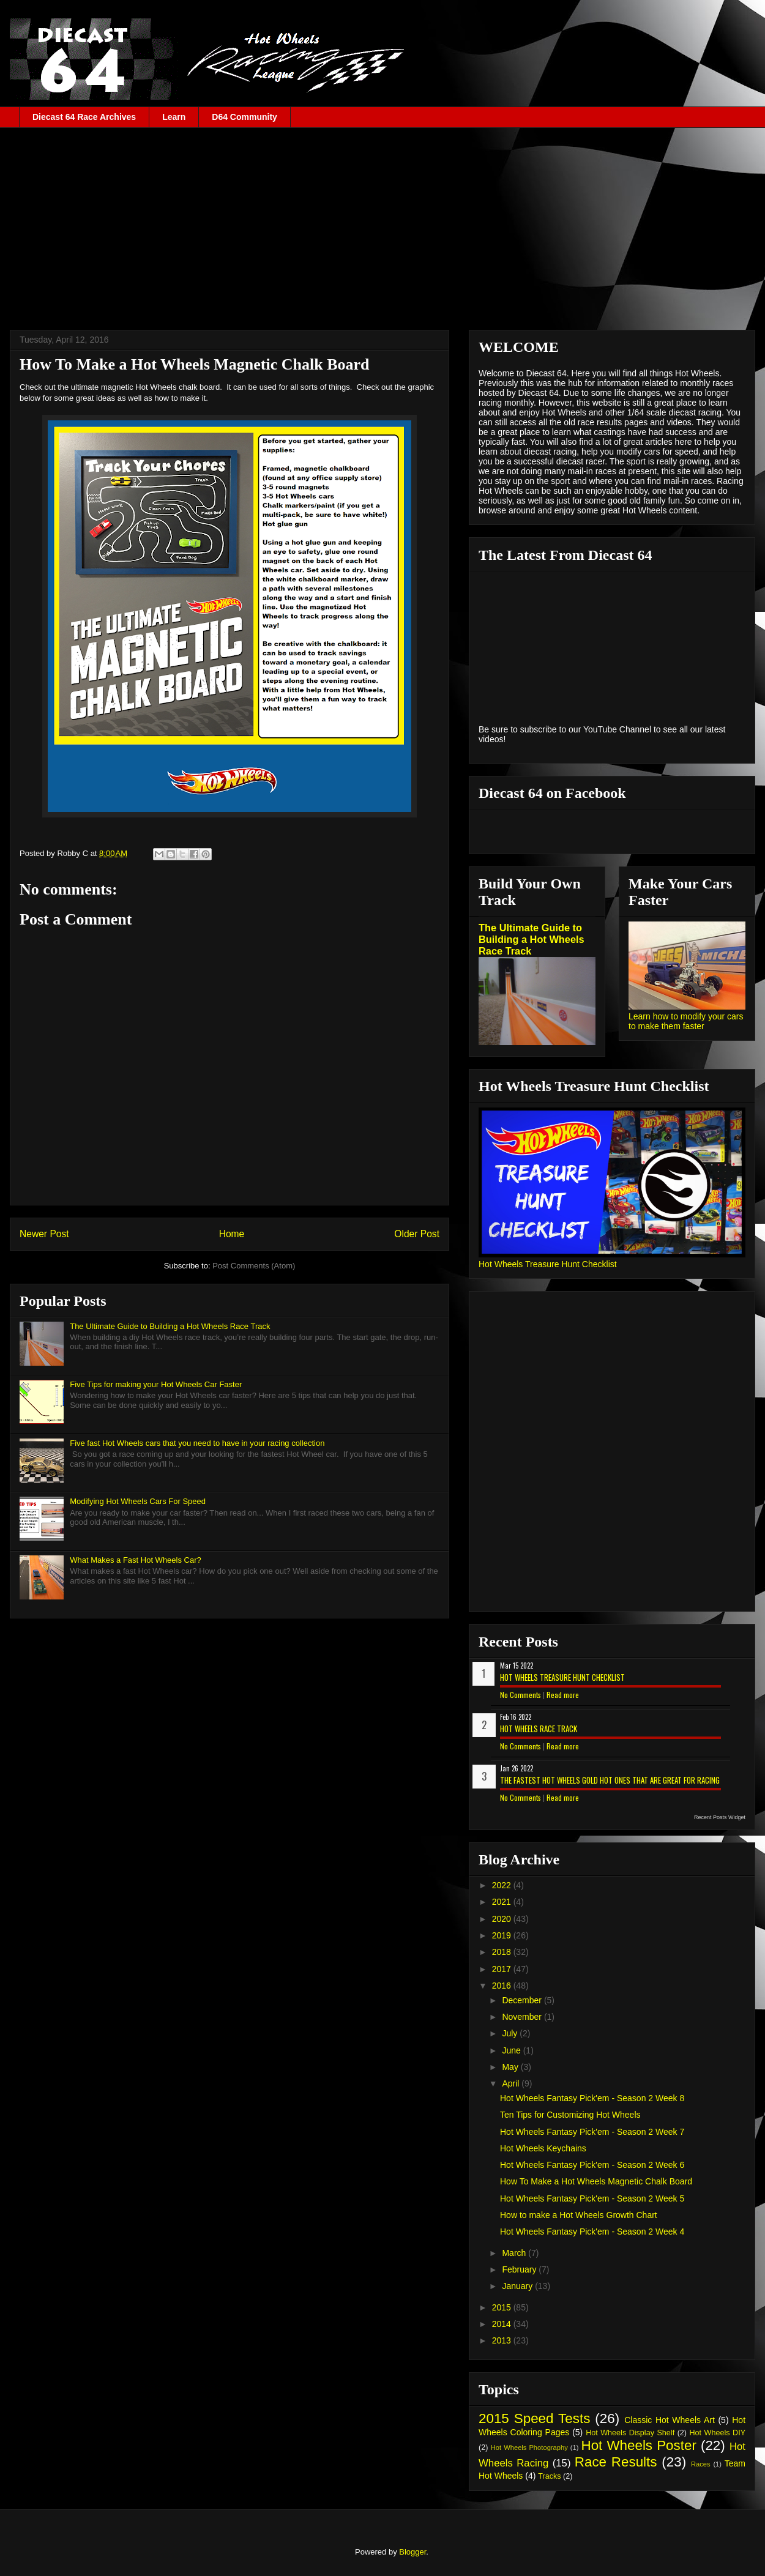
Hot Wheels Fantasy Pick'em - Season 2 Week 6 (592, 2165)
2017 (502, 1969)
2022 (502, 1885)
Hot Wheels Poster (638, 2445)
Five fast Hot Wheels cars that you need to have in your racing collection (197, 1443)
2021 (502, 1902)
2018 (502, 1952)
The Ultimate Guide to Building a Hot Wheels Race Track (170, 1326)
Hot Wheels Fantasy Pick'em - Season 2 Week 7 (592, 2132)
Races (701, 2464)
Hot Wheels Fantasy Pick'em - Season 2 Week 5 (592, 2198)
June (512, 2050)
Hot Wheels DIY (718, 2433)
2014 (502, 2324)
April (511, 2083)
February (520, 2269)
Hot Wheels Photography (529, 2447)
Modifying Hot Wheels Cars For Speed (138, 1501)
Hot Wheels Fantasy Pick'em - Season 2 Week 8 (592, 2098)
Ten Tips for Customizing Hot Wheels (570, 2115)
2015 (502, 2307)
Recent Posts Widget (719, 1817)
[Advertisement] (382, 219)
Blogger (412, 2551)
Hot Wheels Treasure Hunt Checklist (548, 1264)
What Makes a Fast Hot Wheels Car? (135, 1560)
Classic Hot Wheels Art (669, 2420)
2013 (502, 2340)
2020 (502, 1919)
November (522, 2017)
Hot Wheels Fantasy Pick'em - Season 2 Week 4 (592, 2231)
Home (232, 1234)
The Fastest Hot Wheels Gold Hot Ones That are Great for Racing (610, 1780)
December (522, 2000)
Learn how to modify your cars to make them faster (686, 1021)
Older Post (416, 1234)
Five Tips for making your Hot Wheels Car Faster (156, 1384)
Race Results (616, 2462)
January (518, 2286)
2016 (502, 1985)
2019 (502, 1935)
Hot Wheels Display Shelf (630, 2433)
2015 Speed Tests (534, 2418)
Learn (173, 117)
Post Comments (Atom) (253, 1265)
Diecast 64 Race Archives (84, 117)
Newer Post (44, 1234)
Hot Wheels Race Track (538, 1728)
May (511, 2067)
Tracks (549, 2476)
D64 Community (244, 117)
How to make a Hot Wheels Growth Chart (578, 2215)
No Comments (520, 1694)
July (511, 2033)
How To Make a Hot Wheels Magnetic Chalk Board (596, 2181)
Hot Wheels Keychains (543, 2148)
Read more (563, 1694)
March (515, 2253)
